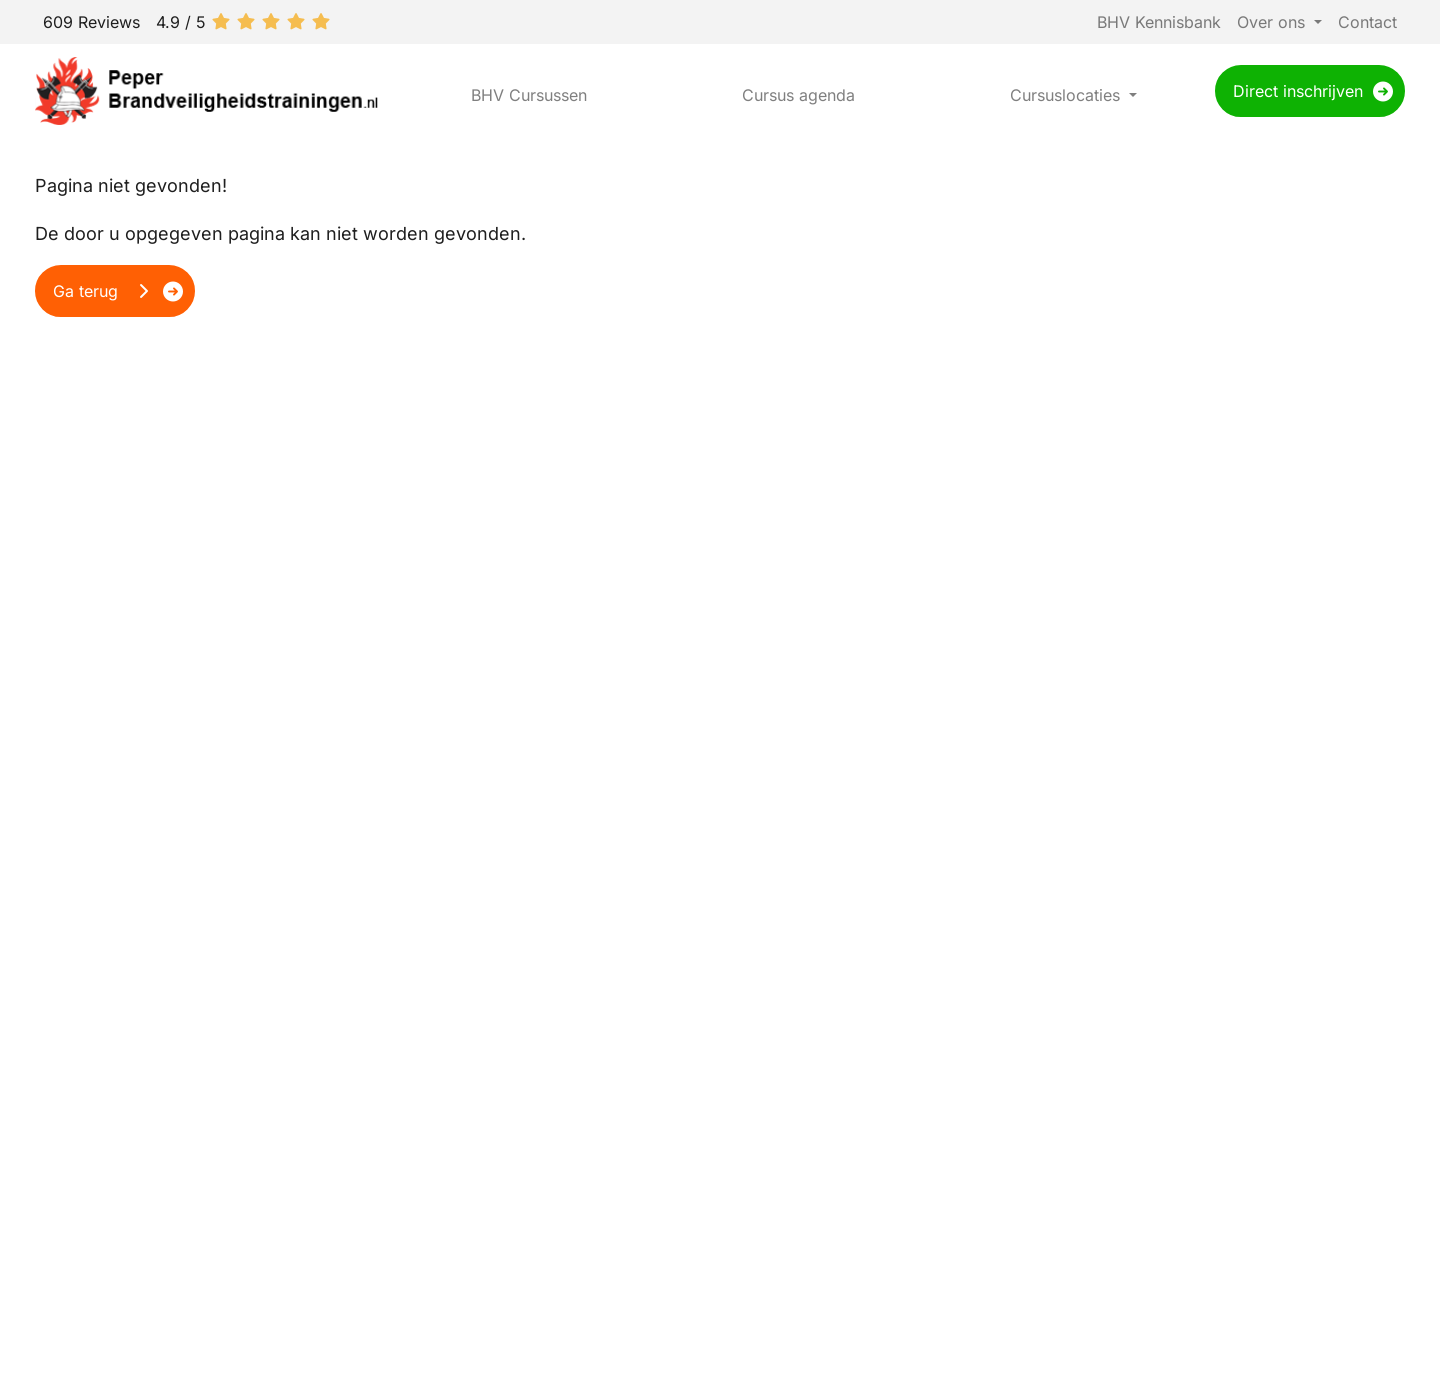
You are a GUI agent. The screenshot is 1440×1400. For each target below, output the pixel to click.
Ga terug (103, 291)
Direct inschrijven (1298, 91)
